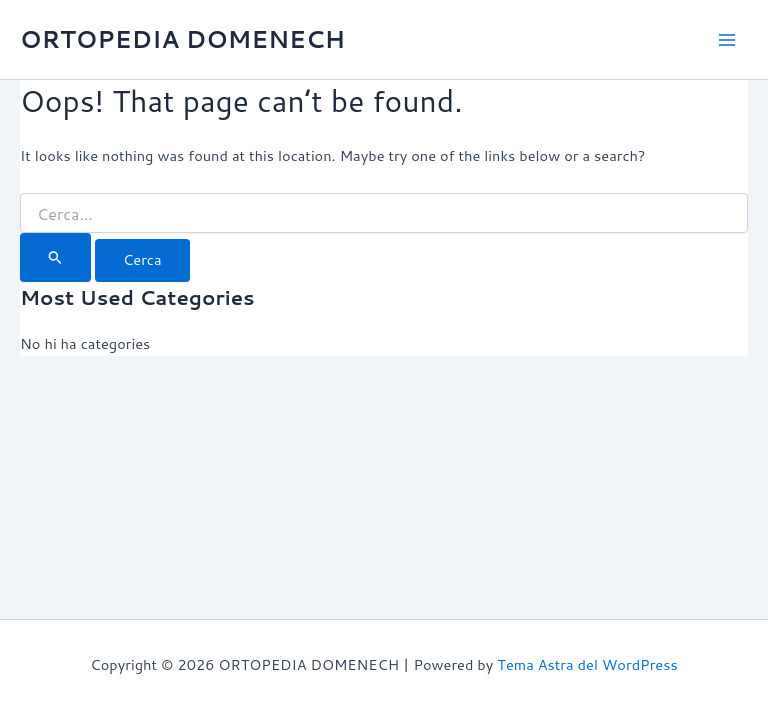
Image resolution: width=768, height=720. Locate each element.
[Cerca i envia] (55, 257)
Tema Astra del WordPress (587, 664)
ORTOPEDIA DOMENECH (182, 39)
